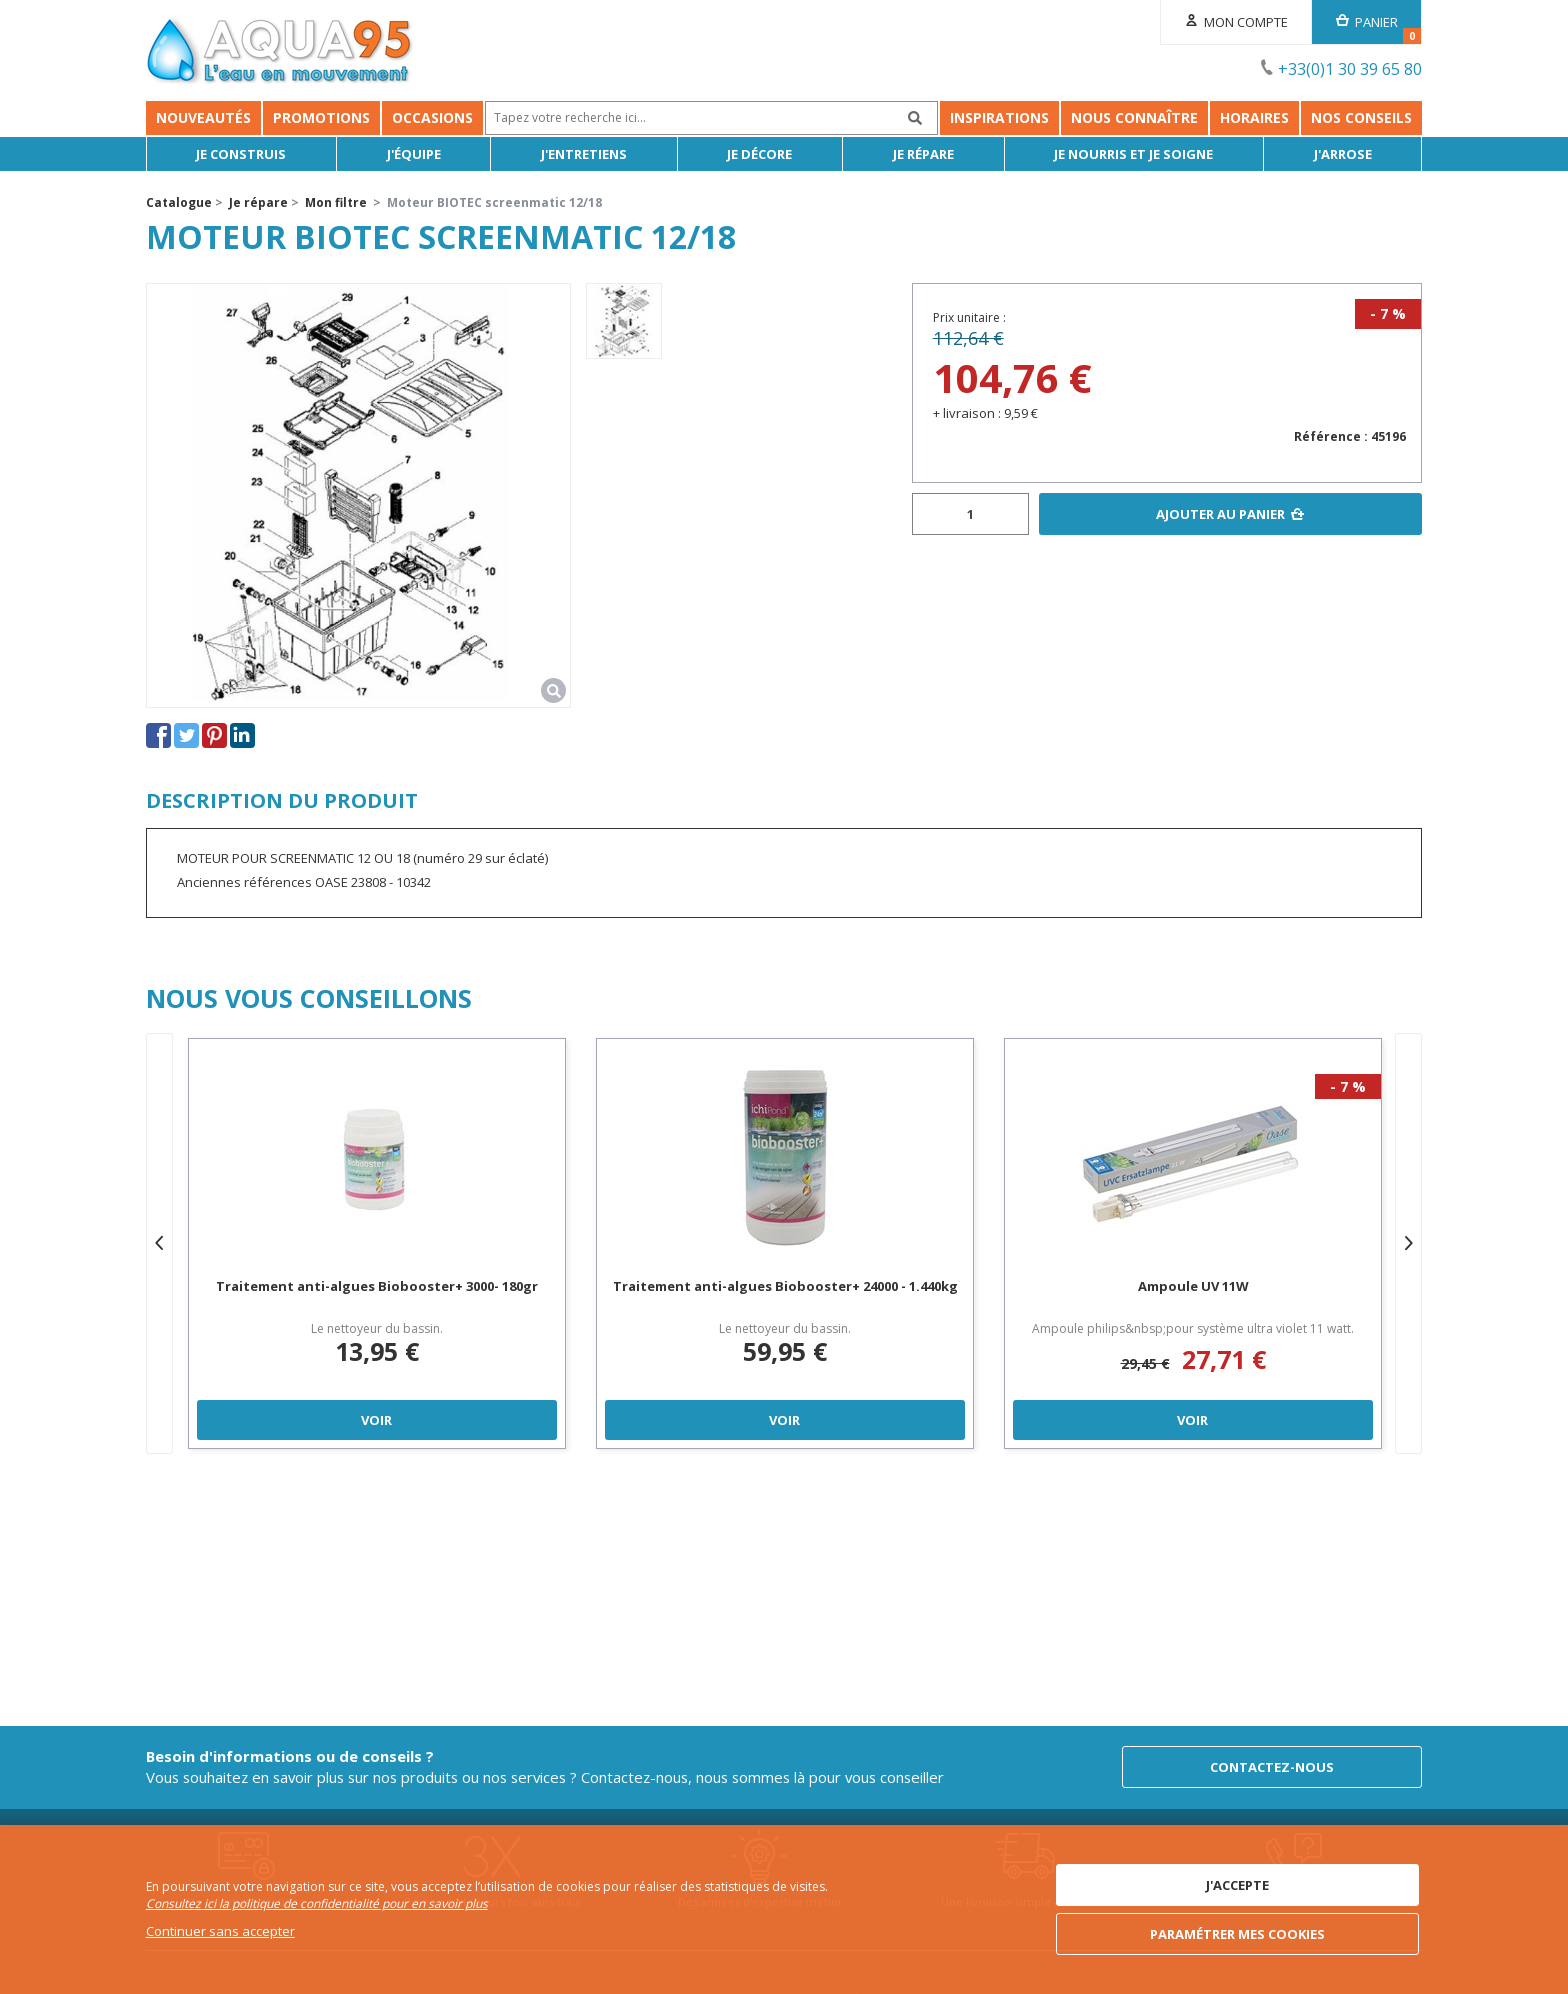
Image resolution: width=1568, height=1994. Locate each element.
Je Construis (241, 154)
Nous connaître (1134, 117)
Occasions (432, 117)
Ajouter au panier (1220, 514)
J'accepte (1237, 1885)
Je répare (923, 154)
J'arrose (1343, 154)
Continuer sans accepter (220, 1931)
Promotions (321, 117)
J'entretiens (584, 154)
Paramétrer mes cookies (1237, 1934)
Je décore (759, 154)
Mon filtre (336, 202)
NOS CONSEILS (1361, 117)
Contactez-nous (1272, 1767)
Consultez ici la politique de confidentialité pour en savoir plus (317, 1903)
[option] (624, 321)
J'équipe (414, 154)
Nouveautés (203, 117)
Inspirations (999, 117)
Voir (376, 1420)
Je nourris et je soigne (1133, 154)
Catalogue (179, 202)
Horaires (1254, 117)
